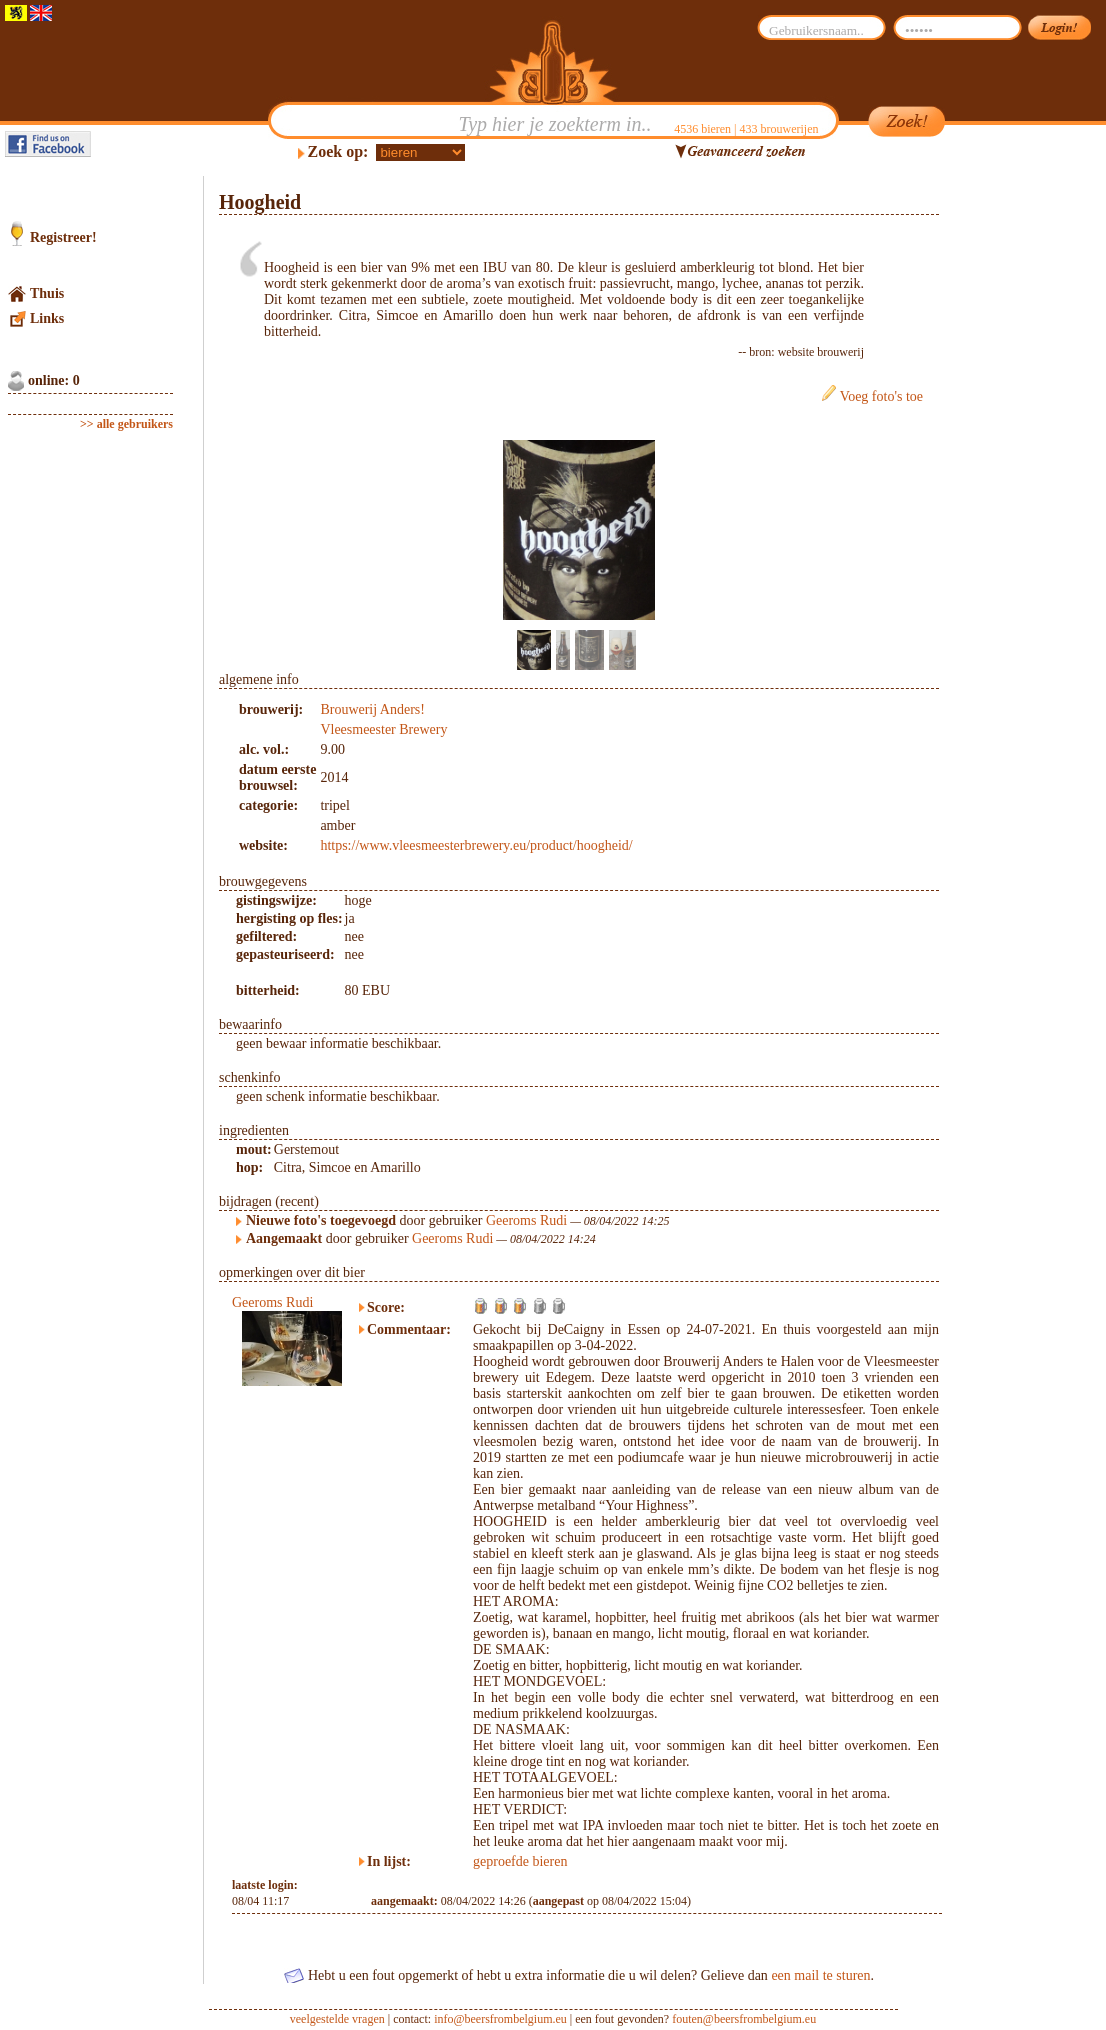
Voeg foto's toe (881, 396)
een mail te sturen (820, 1975)
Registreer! (63, 237)
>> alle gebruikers (126, 424)
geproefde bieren (520, 1861)
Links (47, 318)
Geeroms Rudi (526, 1220)
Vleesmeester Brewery (383, 729)
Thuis (47, 293)
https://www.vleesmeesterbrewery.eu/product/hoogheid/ (476, 845)
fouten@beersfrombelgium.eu (744, 2019)
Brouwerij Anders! (372, 709)
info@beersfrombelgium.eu (500, 2019)
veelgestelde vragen (337, 2019)
